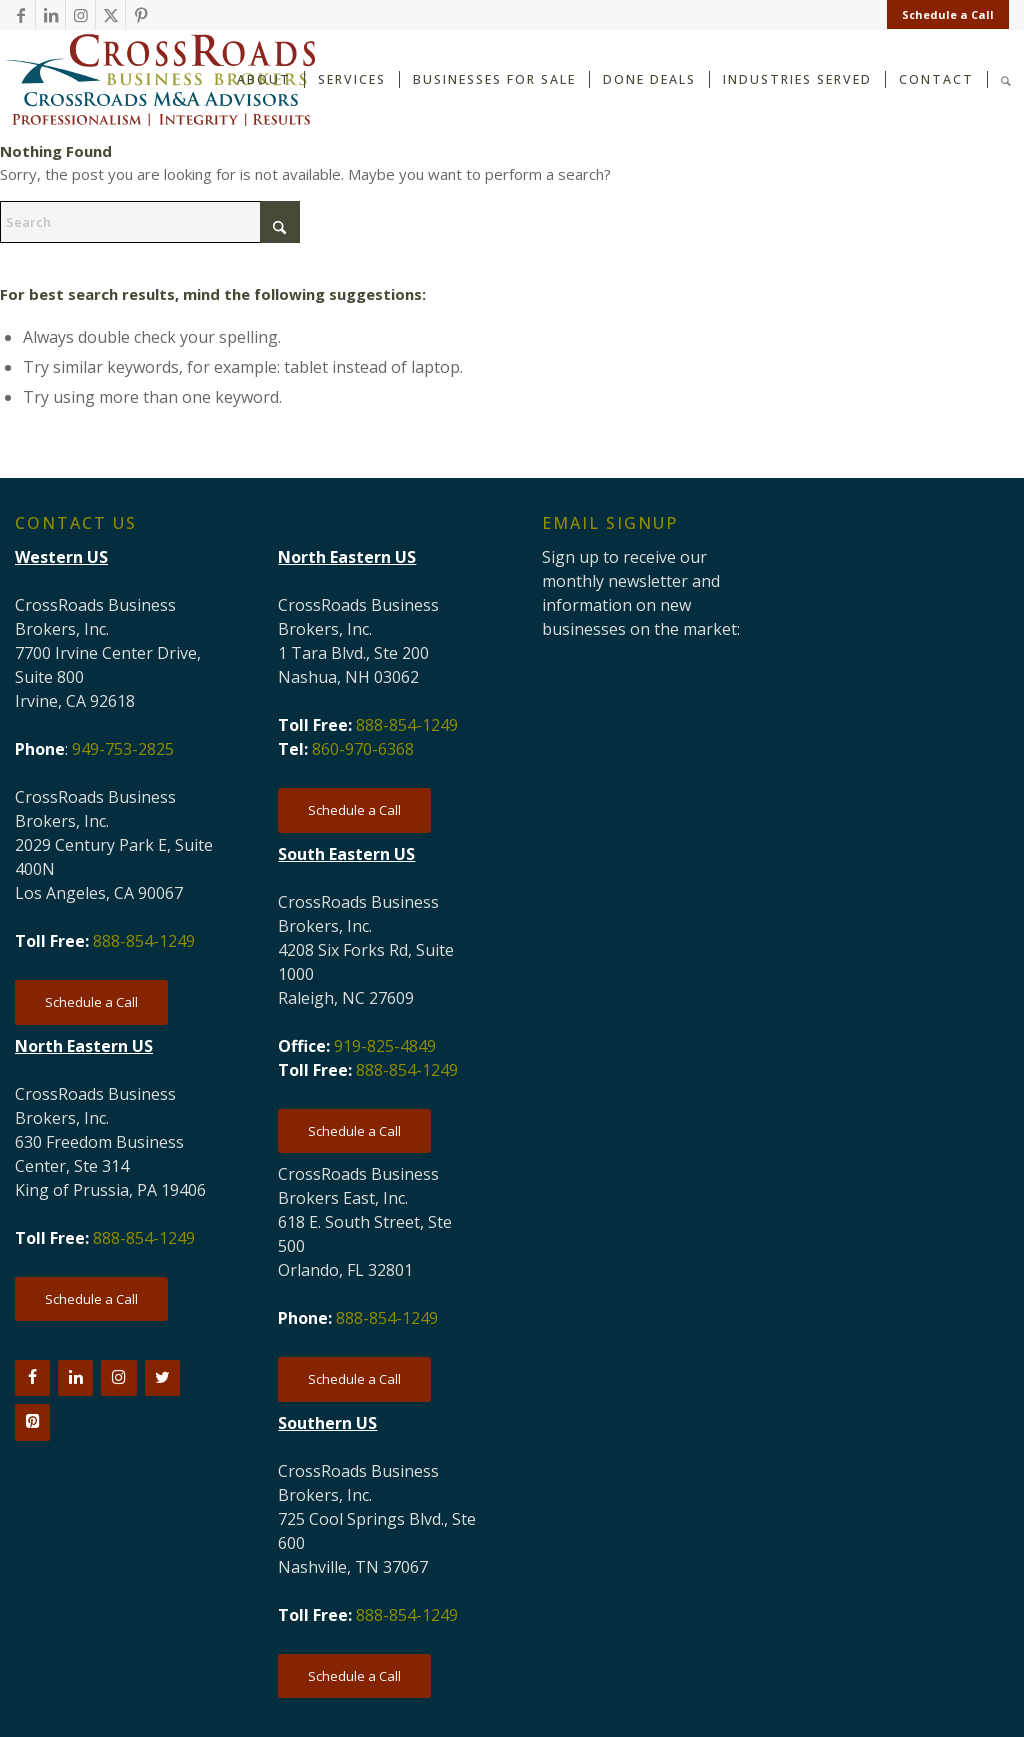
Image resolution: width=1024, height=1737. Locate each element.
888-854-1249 (144, 941)
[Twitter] (162, 1378)
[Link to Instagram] (80, 15)
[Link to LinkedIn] (50, 15)
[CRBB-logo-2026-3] (160, 80)
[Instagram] (118, 1378)
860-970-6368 (363, 749)
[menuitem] (943, 15)
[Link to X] (110, 15)
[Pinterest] (32, 1422)
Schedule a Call (948, 14)
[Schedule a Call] (91, 1002)
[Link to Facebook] (20, 15)
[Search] (1006, 78)
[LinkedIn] (75, 1378)
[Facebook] (32, 1378)
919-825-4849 (385, 1046)
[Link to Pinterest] (141, 15)
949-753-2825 (123, 749)
